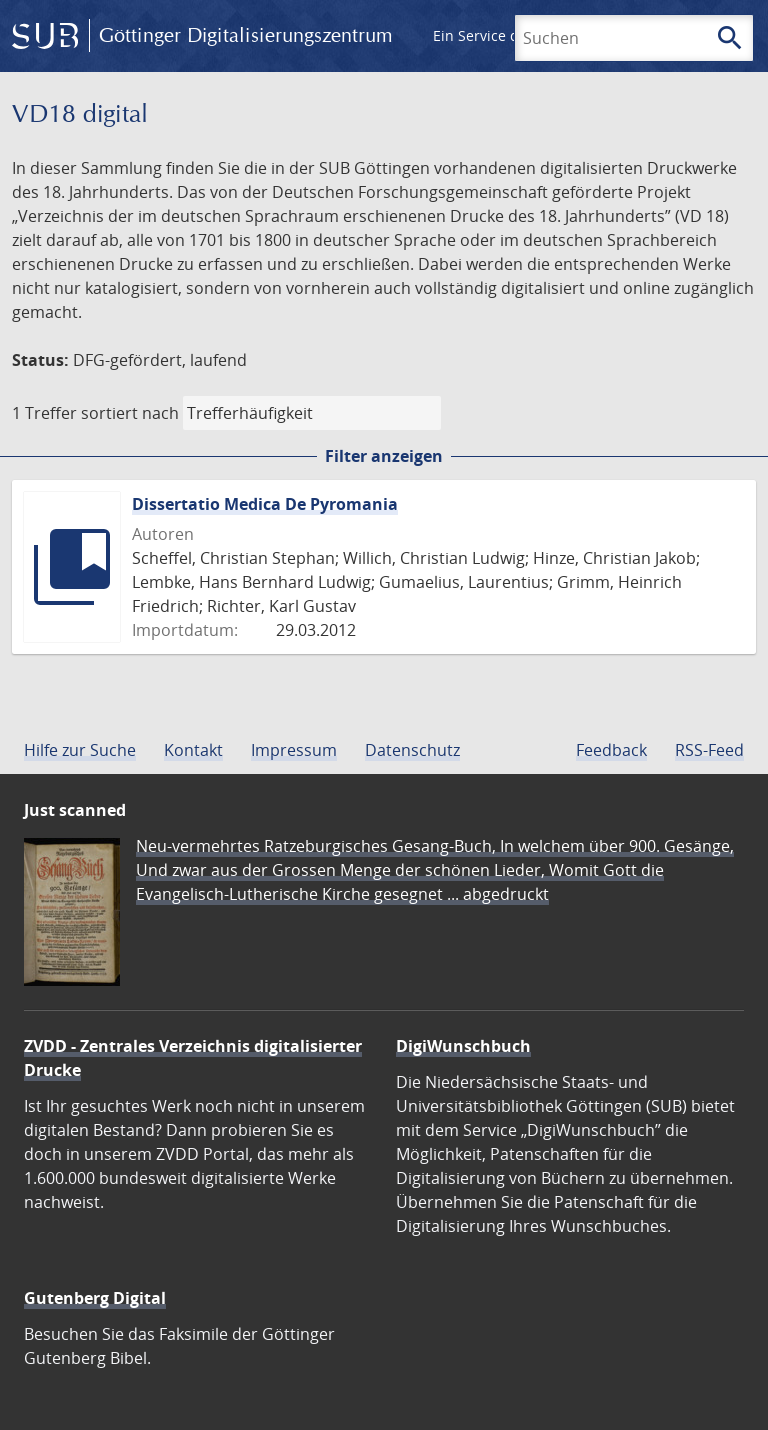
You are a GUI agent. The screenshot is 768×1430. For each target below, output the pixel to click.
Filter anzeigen (384, 456)
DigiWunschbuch (463, 1046)
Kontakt (193, 750)
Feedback (611, 750)
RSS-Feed (709, 750)
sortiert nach (130, 413)
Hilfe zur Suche (80, 750)
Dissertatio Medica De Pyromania (265, 504)
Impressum (294, 750)
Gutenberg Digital (95, 1298)
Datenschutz (412, 750)
